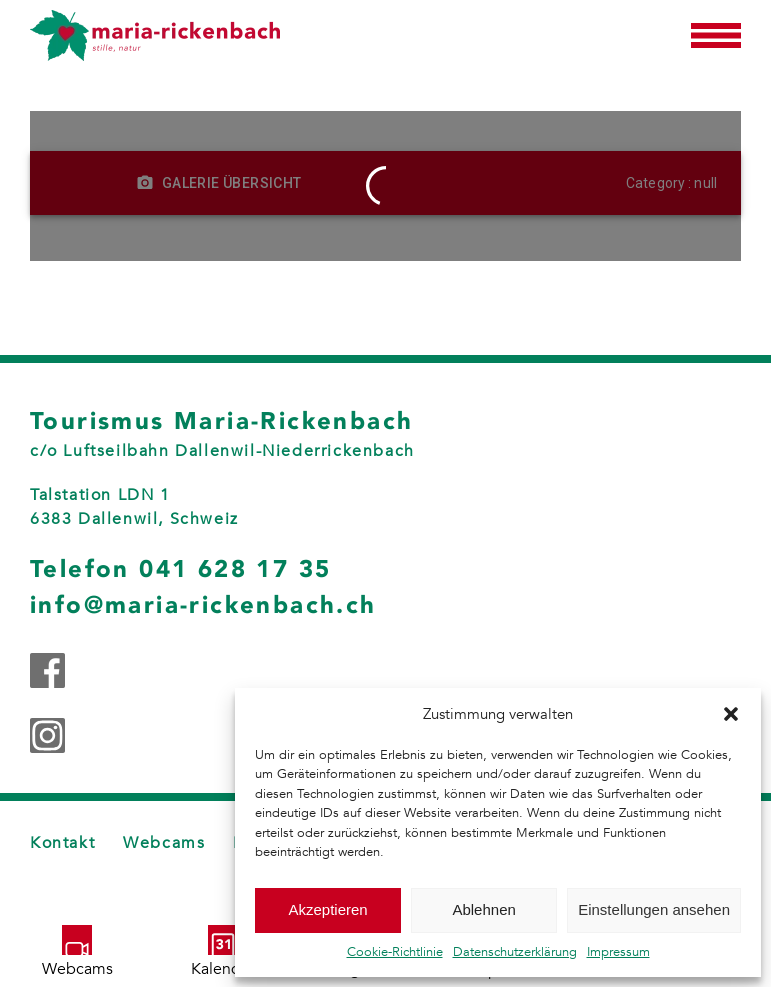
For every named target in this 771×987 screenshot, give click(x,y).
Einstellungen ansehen (654, 909)
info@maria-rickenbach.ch (203, 605)
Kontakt (62, 843)
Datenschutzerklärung (515, 952)
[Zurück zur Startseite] (155, 35)
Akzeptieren (327, 909)
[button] (731, 714)
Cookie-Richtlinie (395, 952)
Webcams (164, 843)
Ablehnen (483, 909)
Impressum (618, 952)
